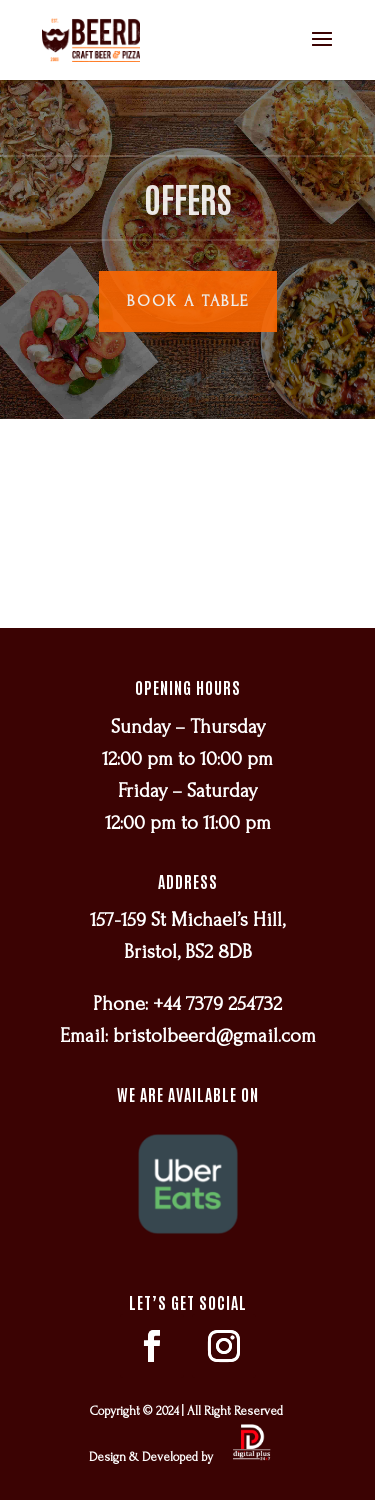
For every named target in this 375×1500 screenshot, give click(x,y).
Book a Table (188, 301)
